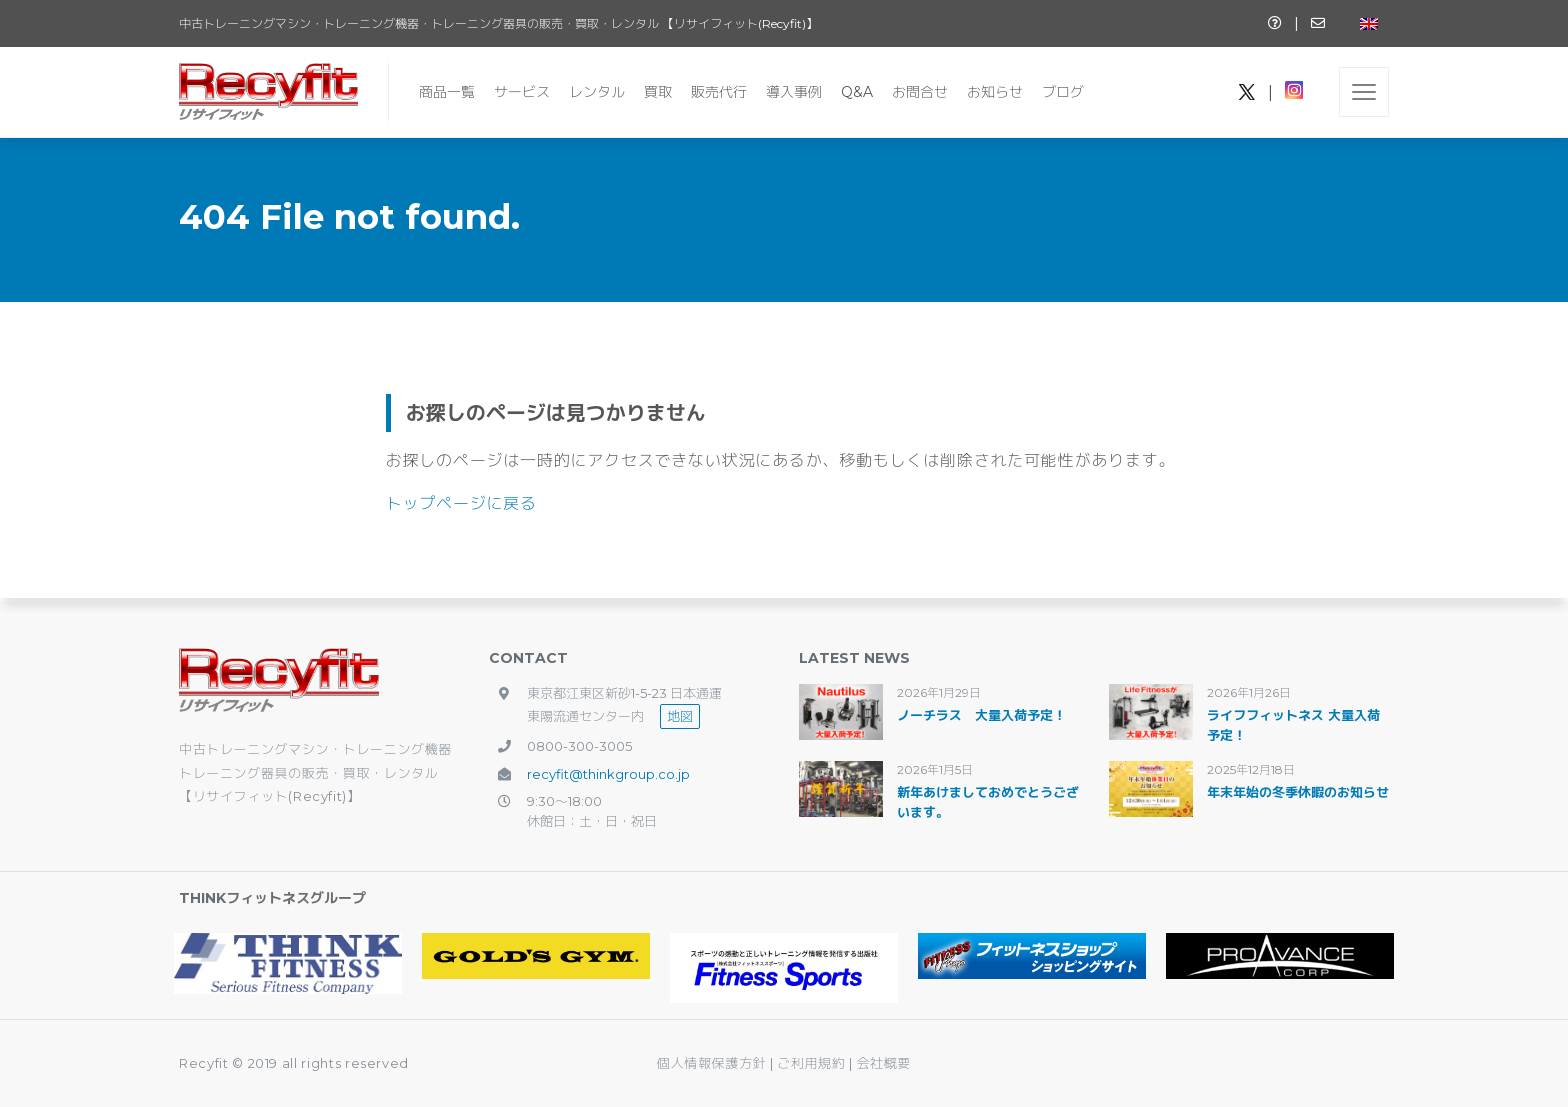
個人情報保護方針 (711, 1063)
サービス (522, 92)
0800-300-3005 (579, 746)
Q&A (857, 92)
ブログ (1063, 92)
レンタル (597, 92)
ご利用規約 (813, 1063)
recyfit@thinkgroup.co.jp (608, 774)
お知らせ (995, 92)
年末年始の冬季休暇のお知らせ (1298, 792)
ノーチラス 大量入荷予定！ (981, 715)
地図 (680, 716)
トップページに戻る (461, 503)
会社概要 (883, 1063)
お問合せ (920, 92)
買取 (658, 92)
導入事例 (794, 92)
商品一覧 (447, 92)
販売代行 (719, 92)
